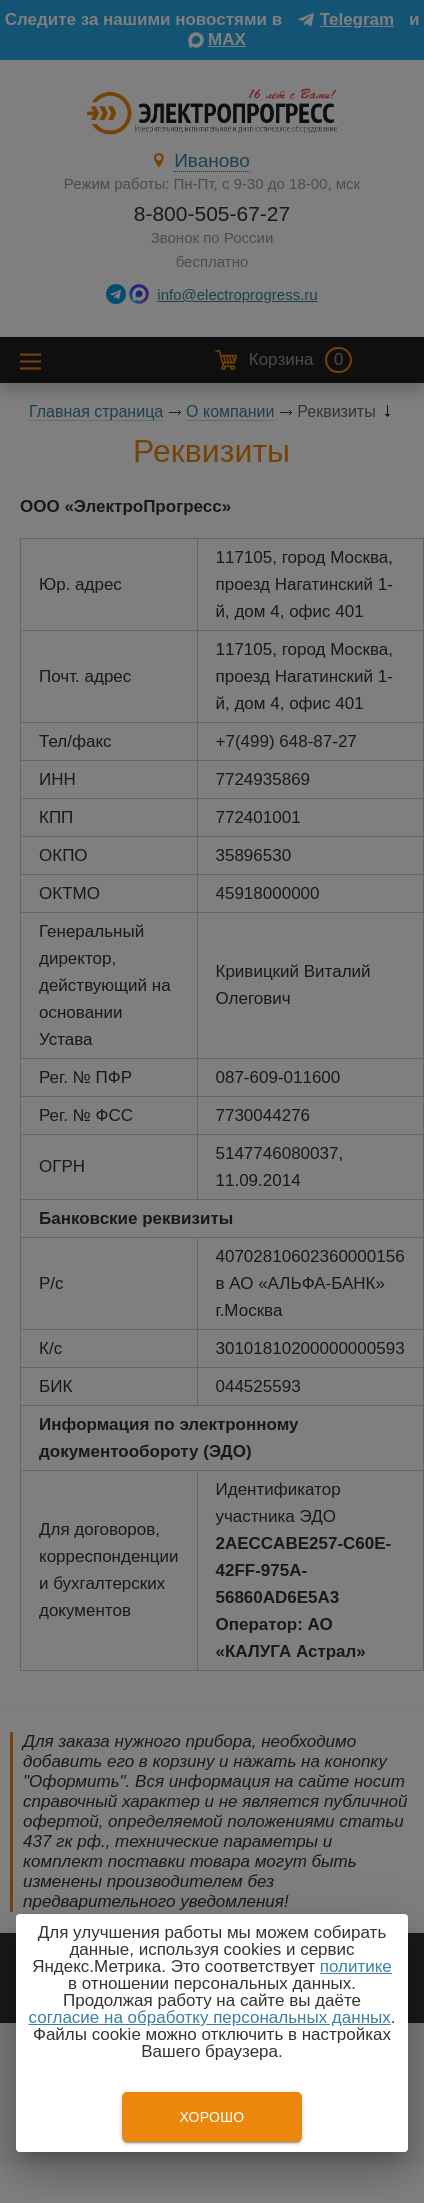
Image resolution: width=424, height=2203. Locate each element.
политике (356, 1966)
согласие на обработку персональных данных (210, 2017)
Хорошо (211, 2117)
